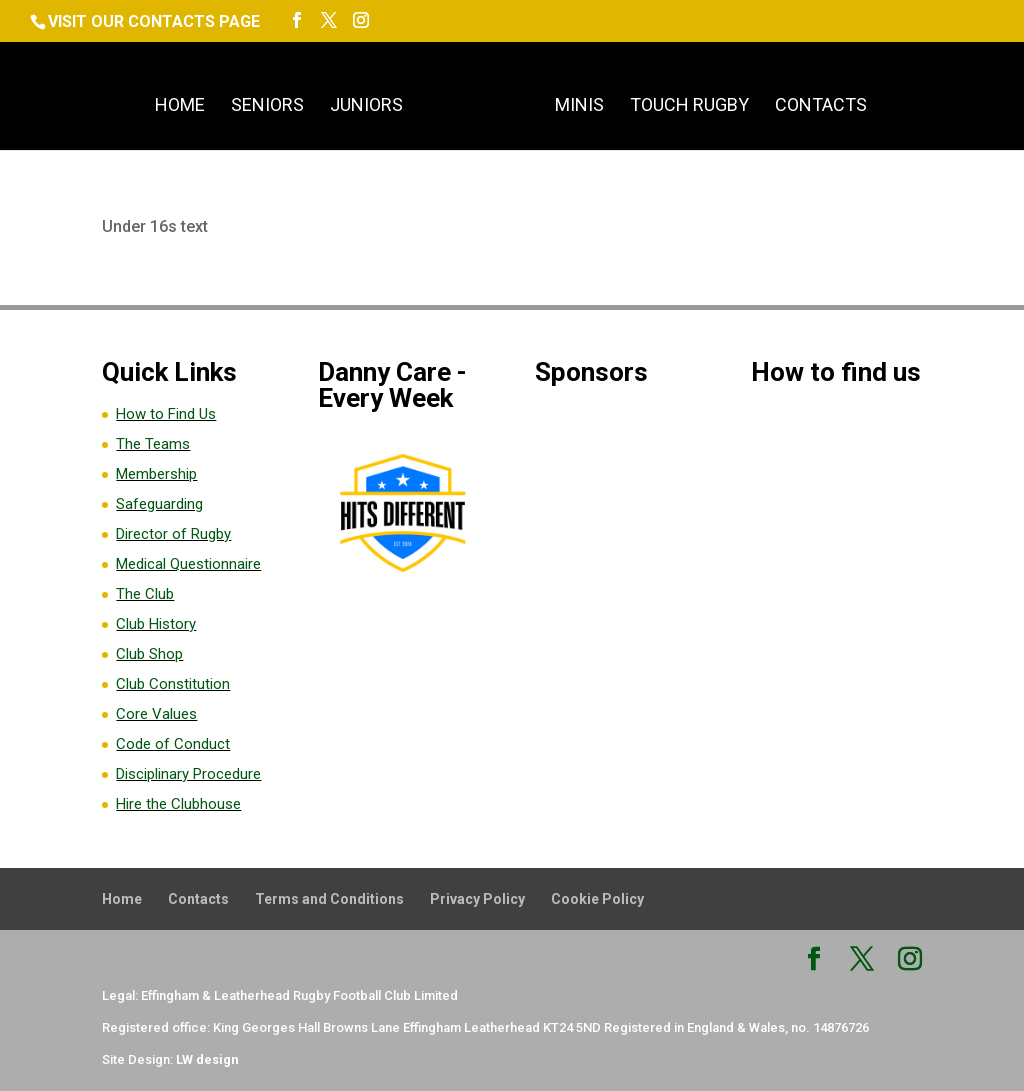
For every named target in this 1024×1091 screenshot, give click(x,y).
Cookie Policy (597, 899)
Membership (156, 474)
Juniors (366, 106)
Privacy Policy (477, 899)
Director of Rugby (173, 534)
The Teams (153, 444)
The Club (145, 594)
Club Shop (149, 654)
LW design (207, 1059)
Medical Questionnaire (188, 564)
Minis (579, 106)
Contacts (821, 106)
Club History (156, 624)
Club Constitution (173, 684)
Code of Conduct (173, 744)
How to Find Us (166, 414)
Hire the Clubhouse (178, 804)
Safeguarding (159, 504)
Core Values (156, 714)
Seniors (267, 106)
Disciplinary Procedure (188, 774)
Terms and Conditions (329, 899)
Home (180, 106)
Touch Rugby (689, 106)
